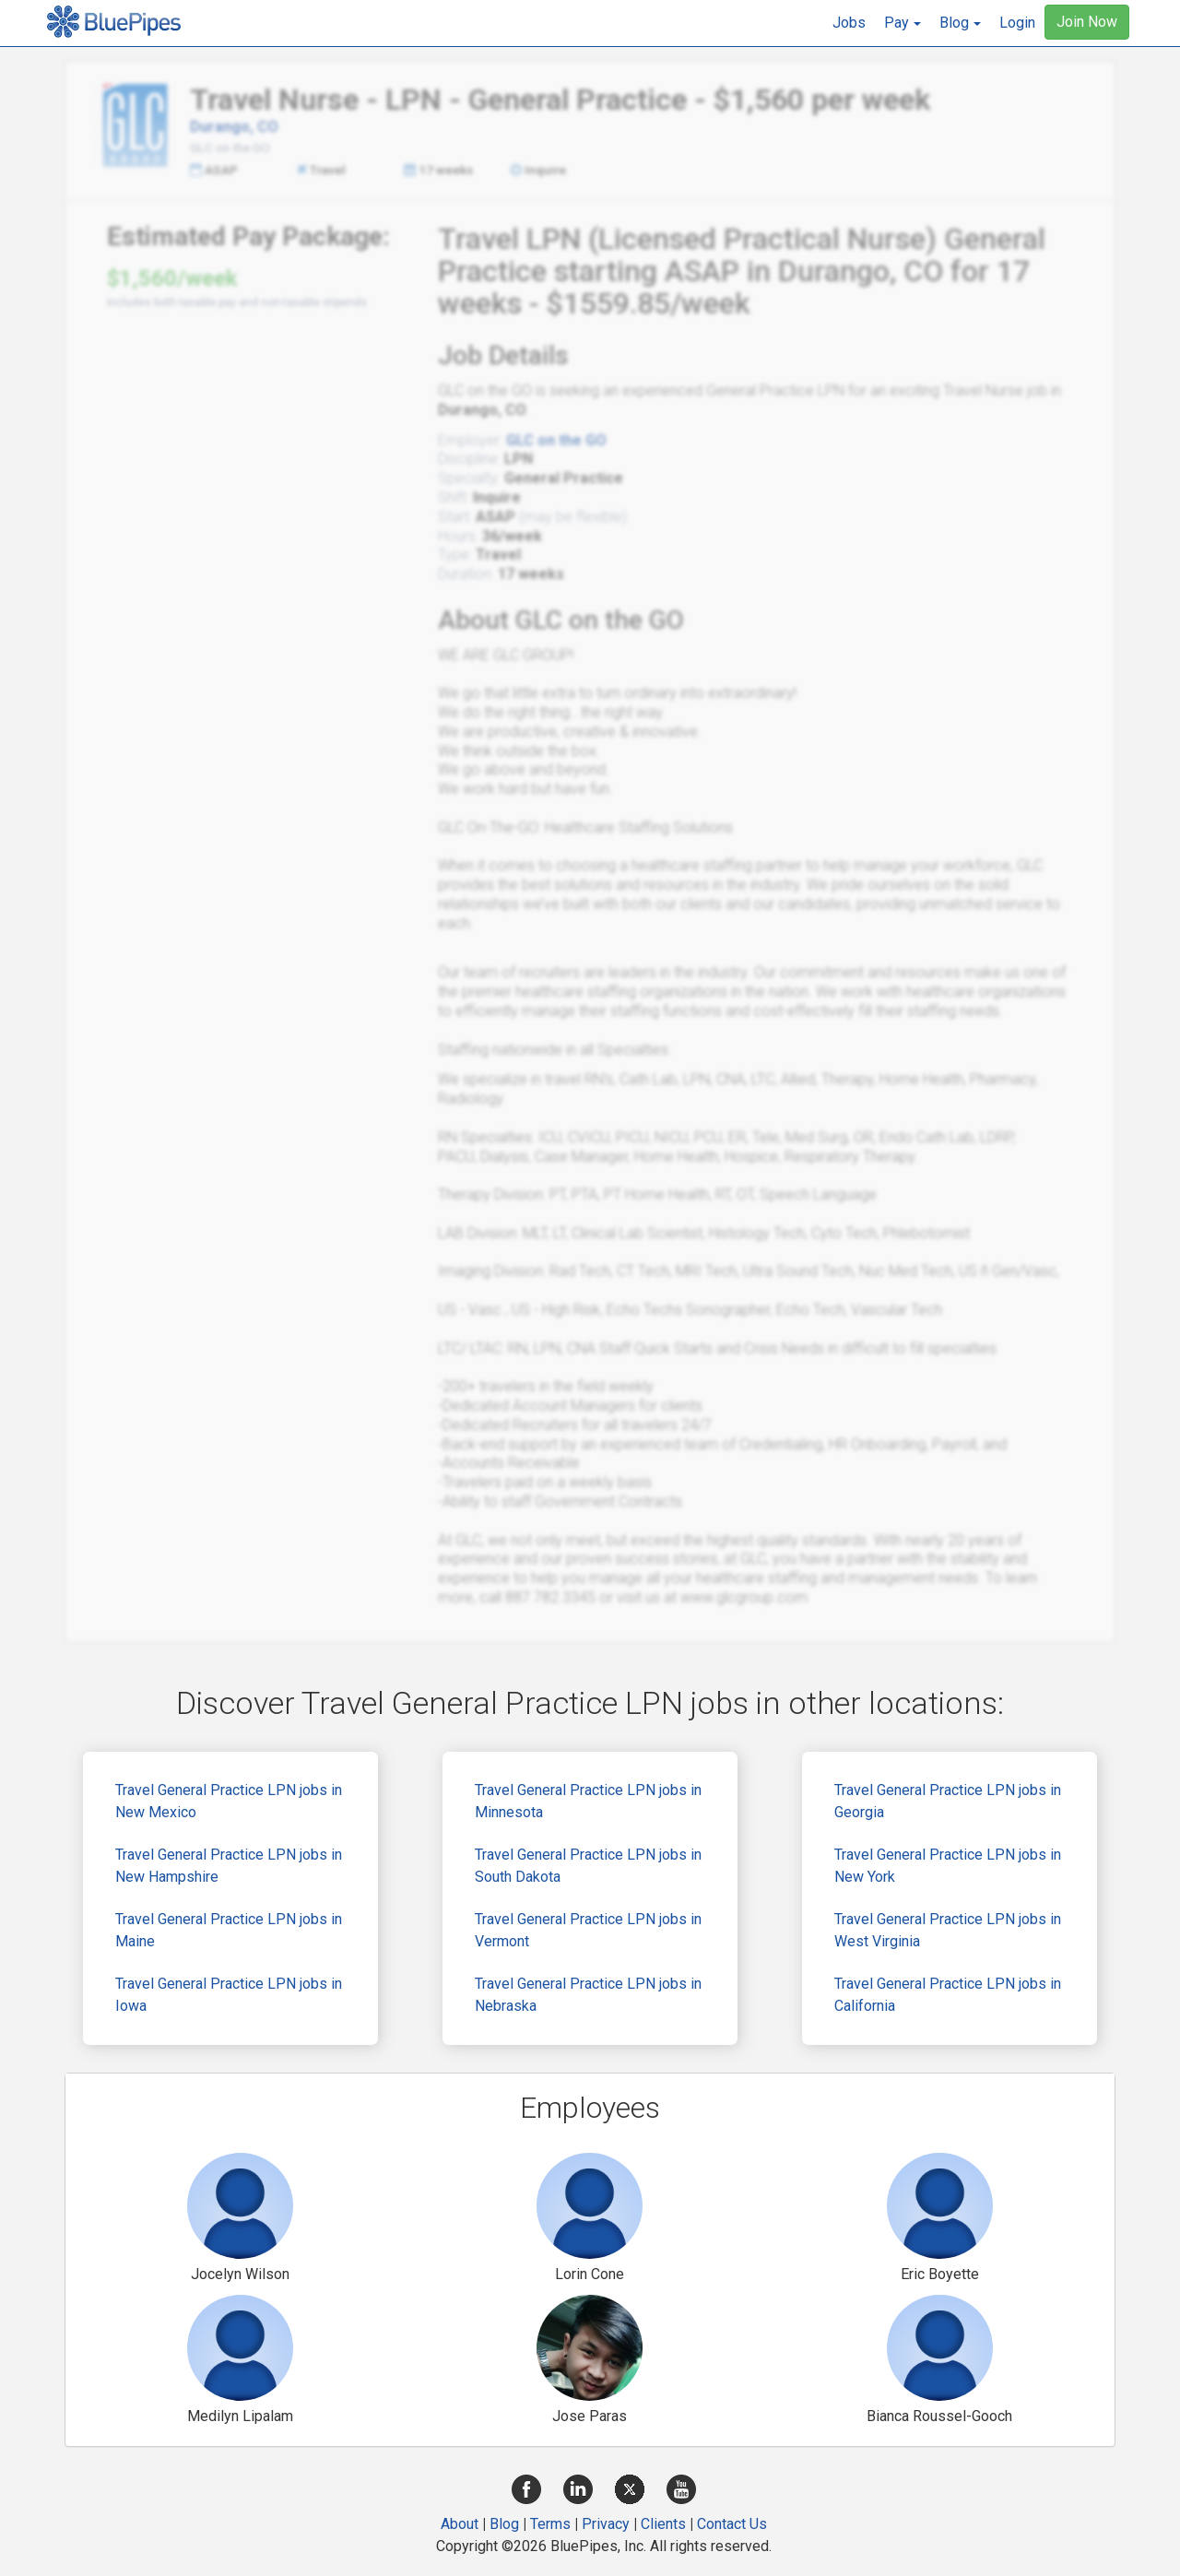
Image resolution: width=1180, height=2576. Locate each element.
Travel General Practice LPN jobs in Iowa (228, 1995)
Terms (550, 2524)
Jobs (849, 22)
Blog (504, 2524)
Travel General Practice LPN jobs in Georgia (947, 1801)
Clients (663, 2524)
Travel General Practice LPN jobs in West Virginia (947, 1930)
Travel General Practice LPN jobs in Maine (228, 1930)
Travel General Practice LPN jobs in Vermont (588, 1930)
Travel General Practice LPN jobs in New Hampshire (228, 1865)
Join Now (1086, 21)
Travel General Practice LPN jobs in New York (947, 1865)
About (459, 2524)
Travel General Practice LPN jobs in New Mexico (228, 1801)
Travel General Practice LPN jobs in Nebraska (588, 1995)
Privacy (606, 2524)
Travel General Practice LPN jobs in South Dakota (588, 1865)
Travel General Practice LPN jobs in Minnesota (588, 1801)
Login (1017, 22)
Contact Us (732, 2524)
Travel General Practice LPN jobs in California (947, 1995)
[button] (902, 23)
